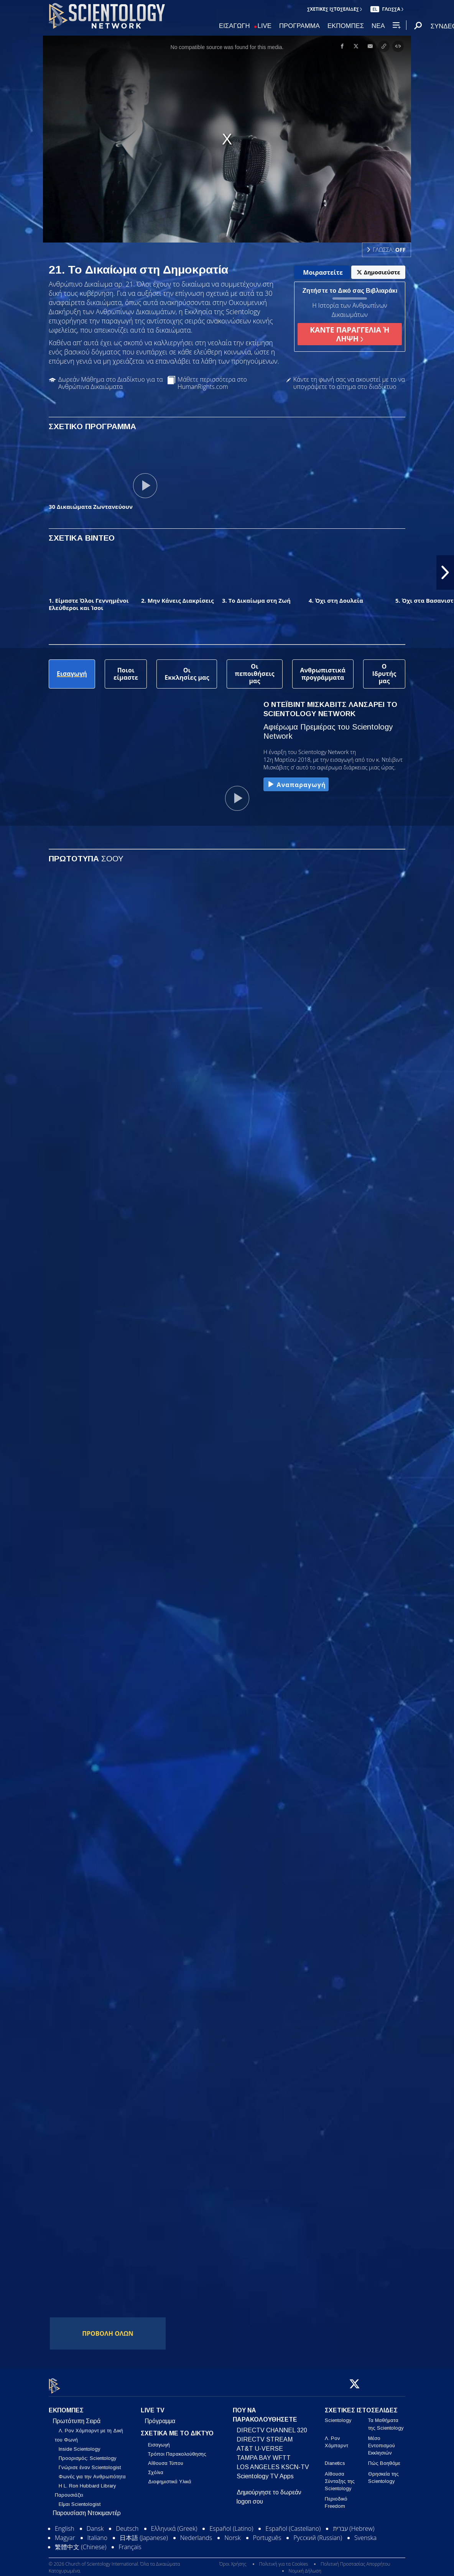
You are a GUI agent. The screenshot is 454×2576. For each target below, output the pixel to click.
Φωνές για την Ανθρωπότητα (92, 2472)
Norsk (232, 2533)
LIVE (264, 26)
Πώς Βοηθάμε (384, 2459)
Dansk (95, 2524)
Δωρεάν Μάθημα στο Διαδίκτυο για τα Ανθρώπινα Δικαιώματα (110, 383)
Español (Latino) (231, 2524)
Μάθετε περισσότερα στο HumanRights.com (212, 383)
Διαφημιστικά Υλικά (169, 2477)
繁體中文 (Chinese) (80, 2542)
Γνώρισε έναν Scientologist (90, 2463)
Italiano (97, 2533)
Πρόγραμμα (160, 2417)
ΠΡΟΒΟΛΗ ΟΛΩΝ (107, 2333)
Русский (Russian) (317, 2533)
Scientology (338, 2416)
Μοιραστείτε (323, 272)
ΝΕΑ (378, 26)
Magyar (65, 2533)
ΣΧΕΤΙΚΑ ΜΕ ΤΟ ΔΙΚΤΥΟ (177, 2429)
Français (129, 2542)
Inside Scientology (79, 2445)
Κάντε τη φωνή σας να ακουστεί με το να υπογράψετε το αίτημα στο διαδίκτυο (349, 383)
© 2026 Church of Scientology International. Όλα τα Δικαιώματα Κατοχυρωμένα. (114, 2562)
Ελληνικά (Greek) (174, 2524)
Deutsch (127, 2524)
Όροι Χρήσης (233, 2559)
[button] (445, 572)
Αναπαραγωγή (296, 785)
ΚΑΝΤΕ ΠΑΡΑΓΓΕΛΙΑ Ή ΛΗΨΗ (349, 334)
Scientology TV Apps (265, 2472)
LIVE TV (152, 2405)
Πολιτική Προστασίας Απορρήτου (355, 2559)
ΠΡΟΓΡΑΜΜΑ (299, 26)
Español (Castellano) (293, 2524)
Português (267, 2533)
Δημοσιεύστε (378, 272)
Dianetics (335, 2459)
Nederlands (196, 2533)
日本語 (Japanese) (144, 2533)
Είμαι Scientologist (79, 2500)
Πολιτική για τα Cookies (283, 2559)
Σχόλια (155, 2468)
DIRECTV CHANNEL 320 (272, 2426)
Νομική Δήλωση (305, 2566)
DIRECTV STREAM (265, 2435)
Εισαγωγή (159, 2440)
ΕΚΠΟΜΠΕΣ (345, 26)
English (64, 2524)
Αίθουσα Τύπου (165, 2459)
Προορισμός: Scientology (87, 2454)
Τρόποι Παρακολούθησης (177, 2450)
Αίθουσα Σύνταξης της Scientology (340, 2476)
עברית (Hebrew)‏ (353, 2524)
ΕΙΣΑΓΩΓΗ (234, 26)
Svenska (365, 2533)
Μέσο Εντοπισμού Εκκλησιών (381, 2441)
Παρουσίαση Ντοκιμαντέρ (87, 2508)
